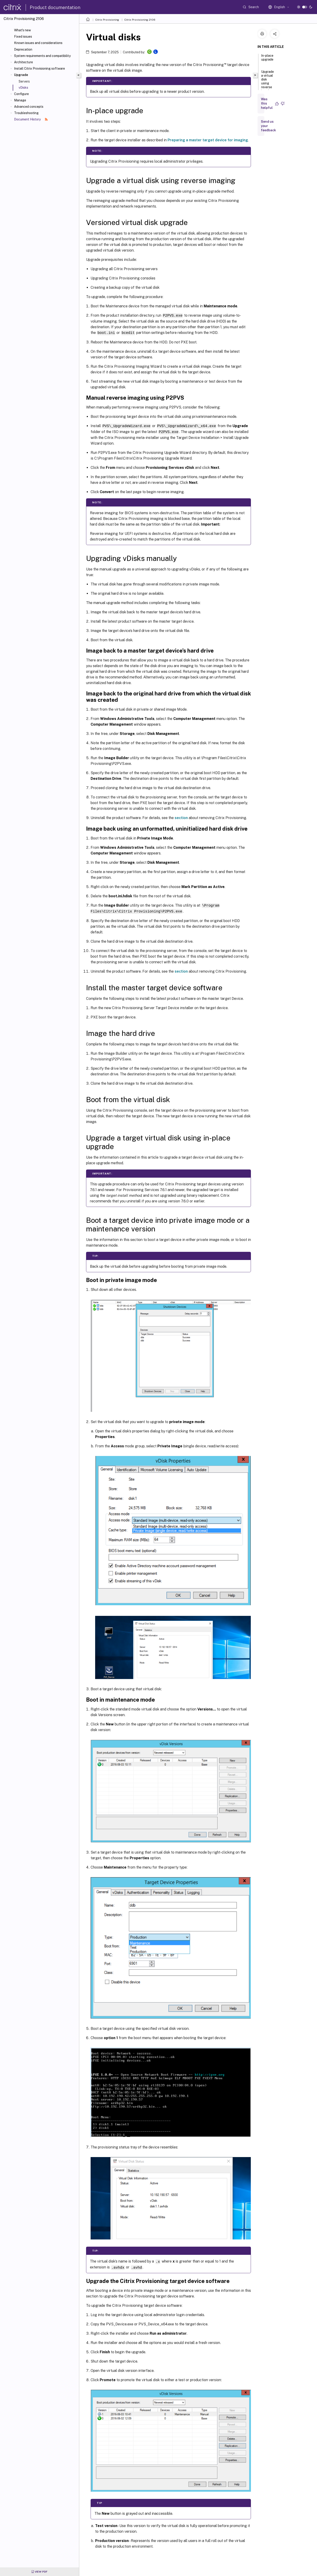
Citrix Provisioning (107, 19)
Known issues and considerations (38, 43)
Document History (31, 119)
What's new (22, 30)
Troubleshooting (26, 113)
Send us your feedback (268, 126)
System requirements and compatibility (42, 56)
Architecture (23, 62)
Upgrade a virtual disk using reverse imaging (267, 83)
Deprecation (23, 49)
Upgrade (21, 75)
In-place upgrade (267, 59)
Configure (21, 94)
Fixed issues (23, 36)
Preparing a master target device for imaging (208, 140)
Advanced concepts (28, 106)
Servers (24, 81)
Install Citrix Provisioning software (39, 68)
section (181, 817)
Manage (20, 100)
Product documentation (55, 7)
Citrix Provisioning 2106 (139, 19)
